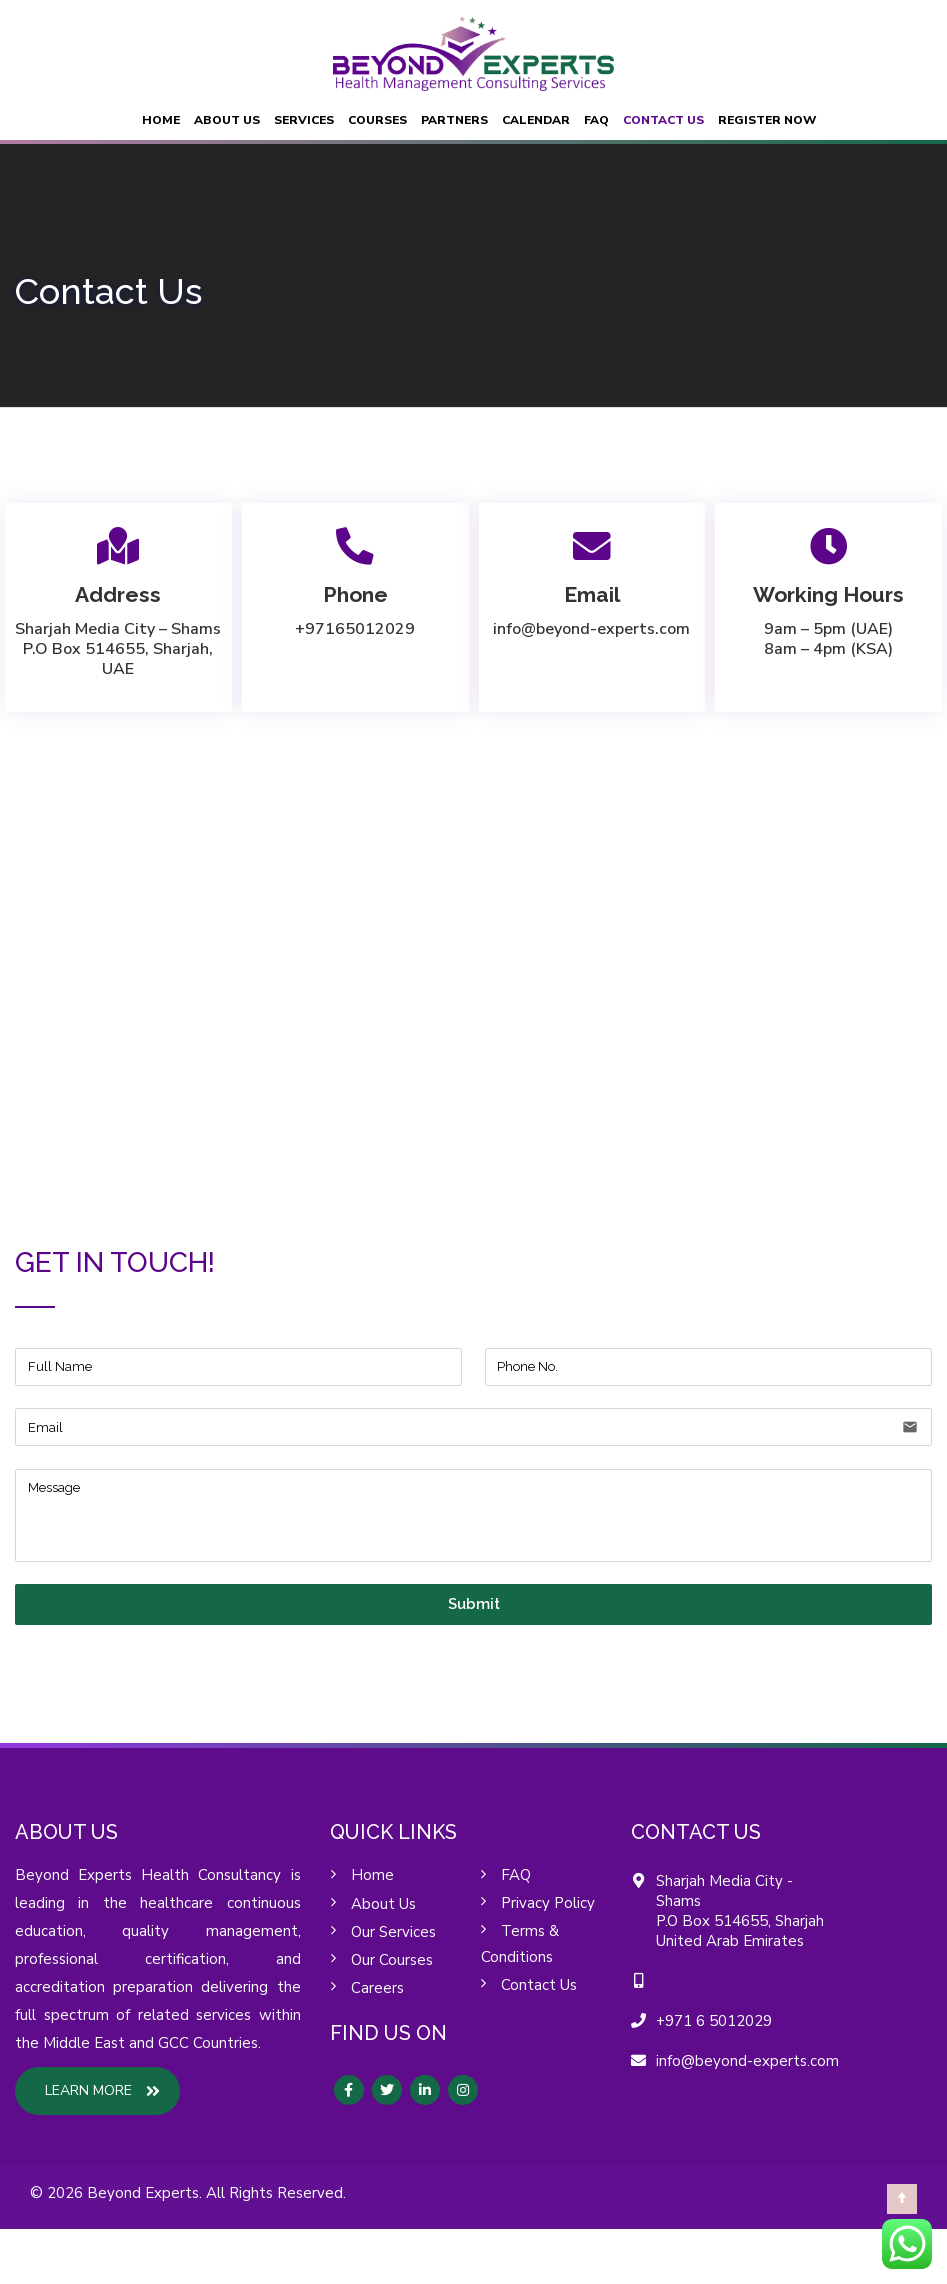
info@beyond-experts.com (591, 629)
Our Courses (392, 1960)
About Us (227, 120)
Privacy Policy (548, 1903)
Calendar (536, 120)
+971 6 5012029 (714, 2021)
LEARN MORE (102, 2090)
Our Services (393, 1932)
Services (304, 120)
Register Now (767, 120)
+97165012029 (355, 629)
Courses (377, 120)
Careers (377, 1988)
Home (161, 120)
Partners (454, 120)
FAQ (596, 120)
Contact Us (663, 120)
